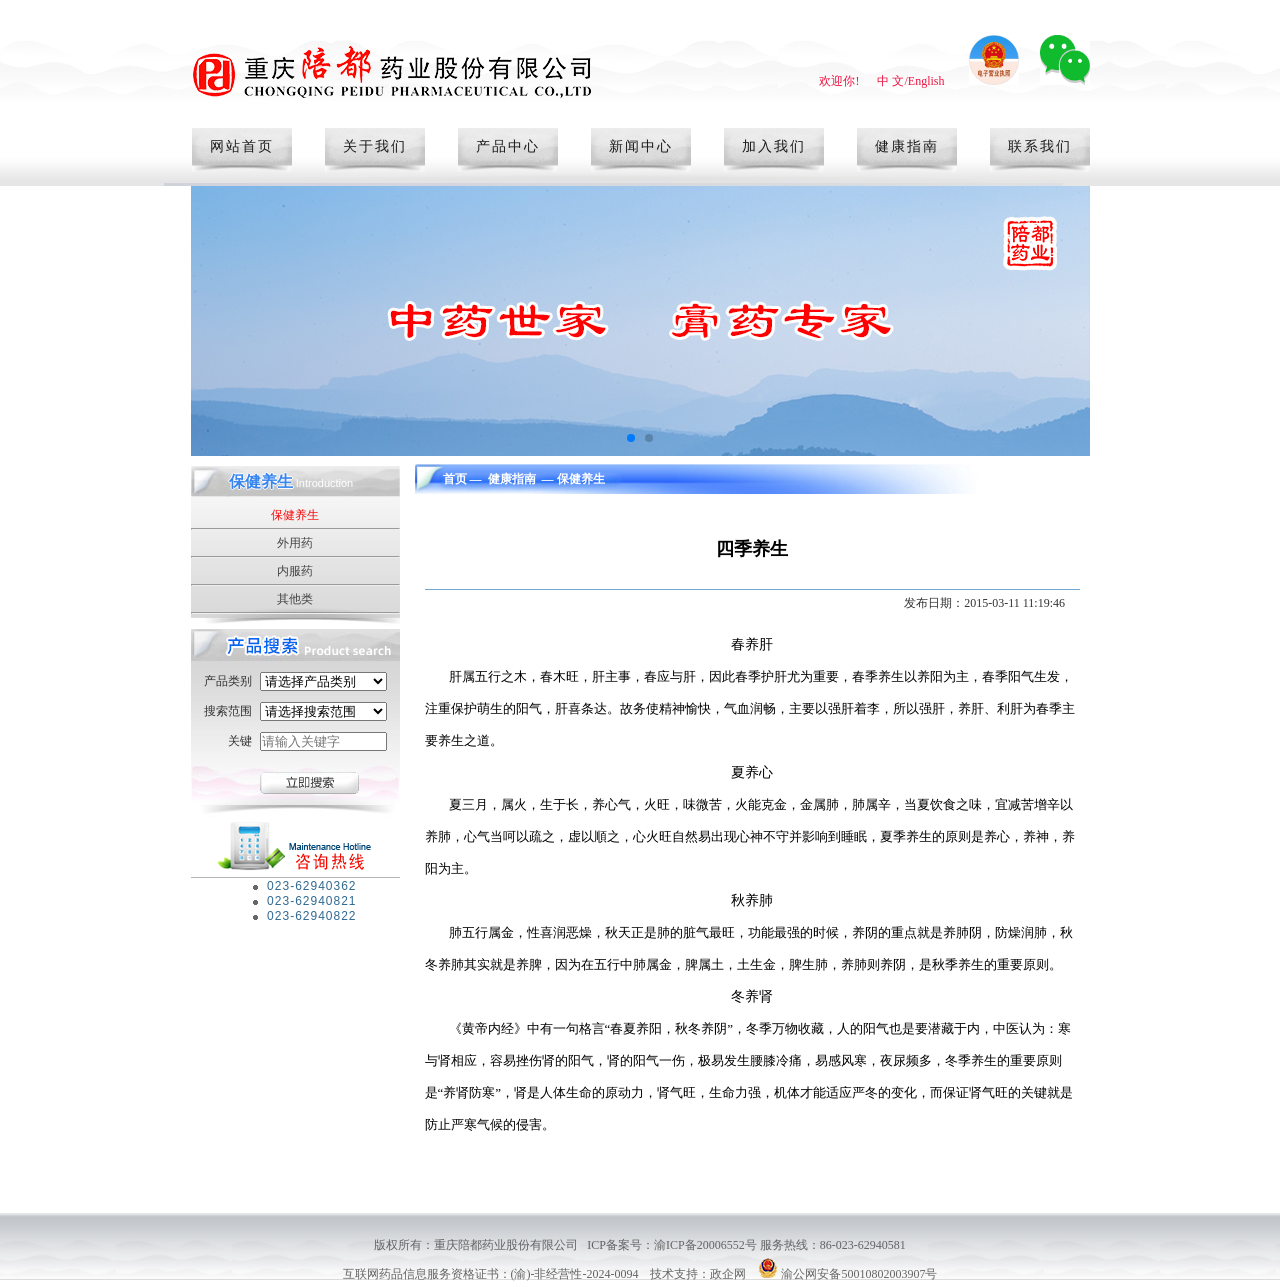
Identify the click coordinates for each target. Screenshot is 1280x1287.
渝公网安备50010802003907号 (859, 1274)
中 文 (890, 81)
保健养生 (295, 515)
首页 (455, 479)
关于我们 (375, 146)
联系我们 (1040, 146)
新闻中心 (641, 146)
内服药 (295, 571)
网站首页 (242, 146)
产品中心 (508, 146)
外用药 (295, 543)
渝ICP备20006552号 (707, 1245)
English (926, 81)
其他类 (295, 599)
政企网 (728, 1274)
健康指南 (907, 146)
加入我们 (774, 146)
